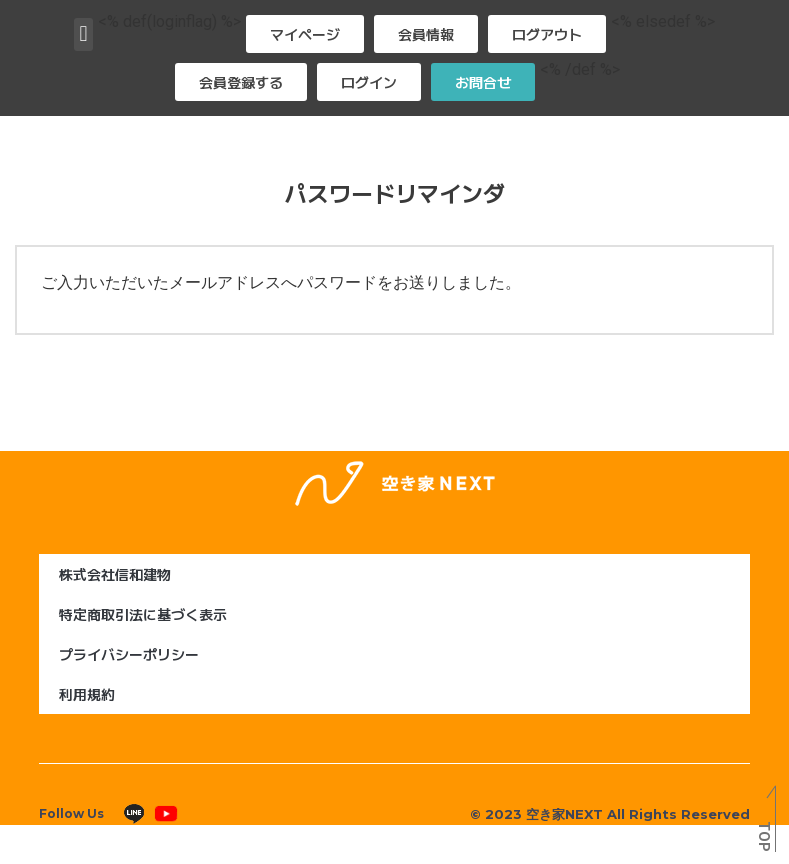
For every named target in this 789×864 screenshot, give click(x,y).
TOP (763, 836)
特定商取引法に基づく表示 (143, 614)
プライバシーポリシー (129, 654)
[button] (83, 34)
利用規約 (87, 694)
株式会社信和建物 (115, 574)
